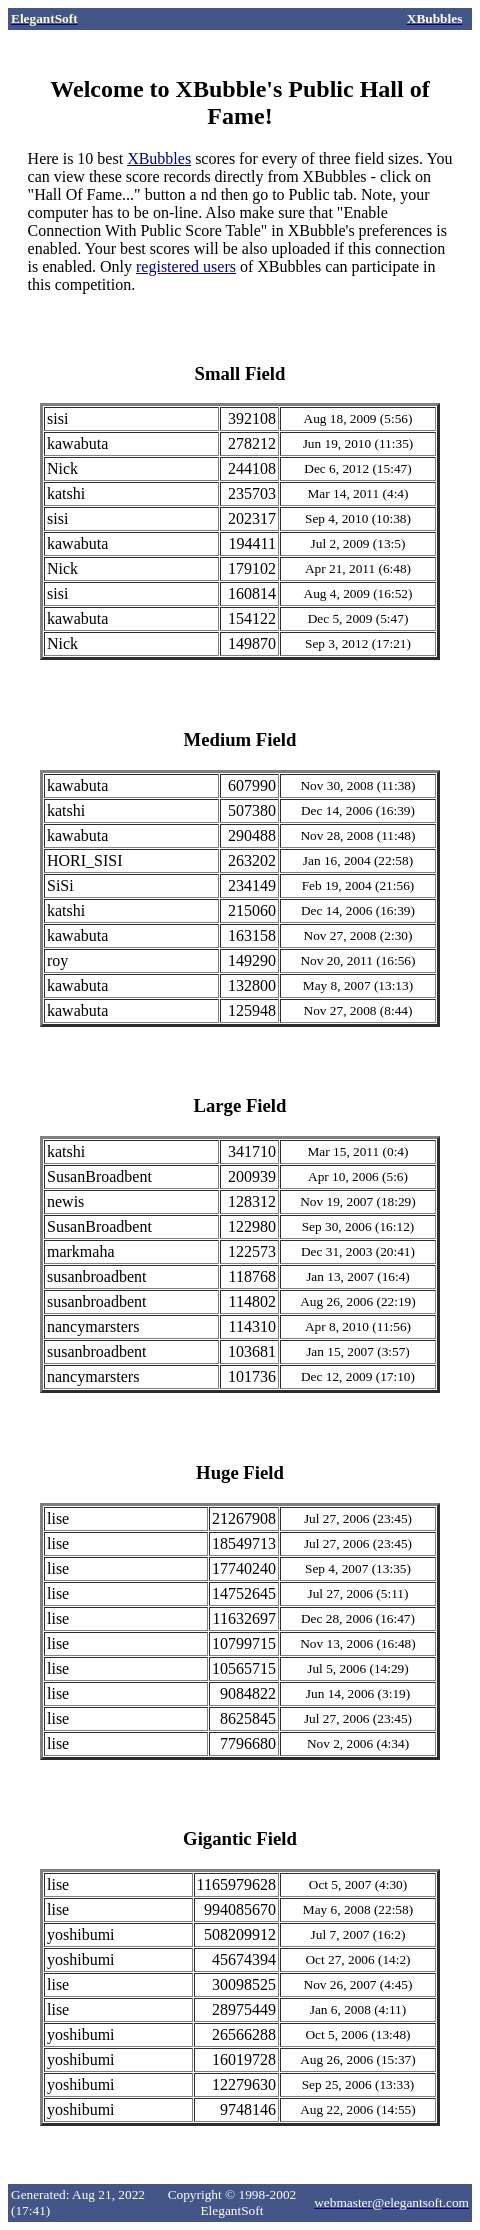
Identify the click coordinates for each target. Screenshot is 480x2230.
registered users (186, 266)
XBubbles (159, 158)
